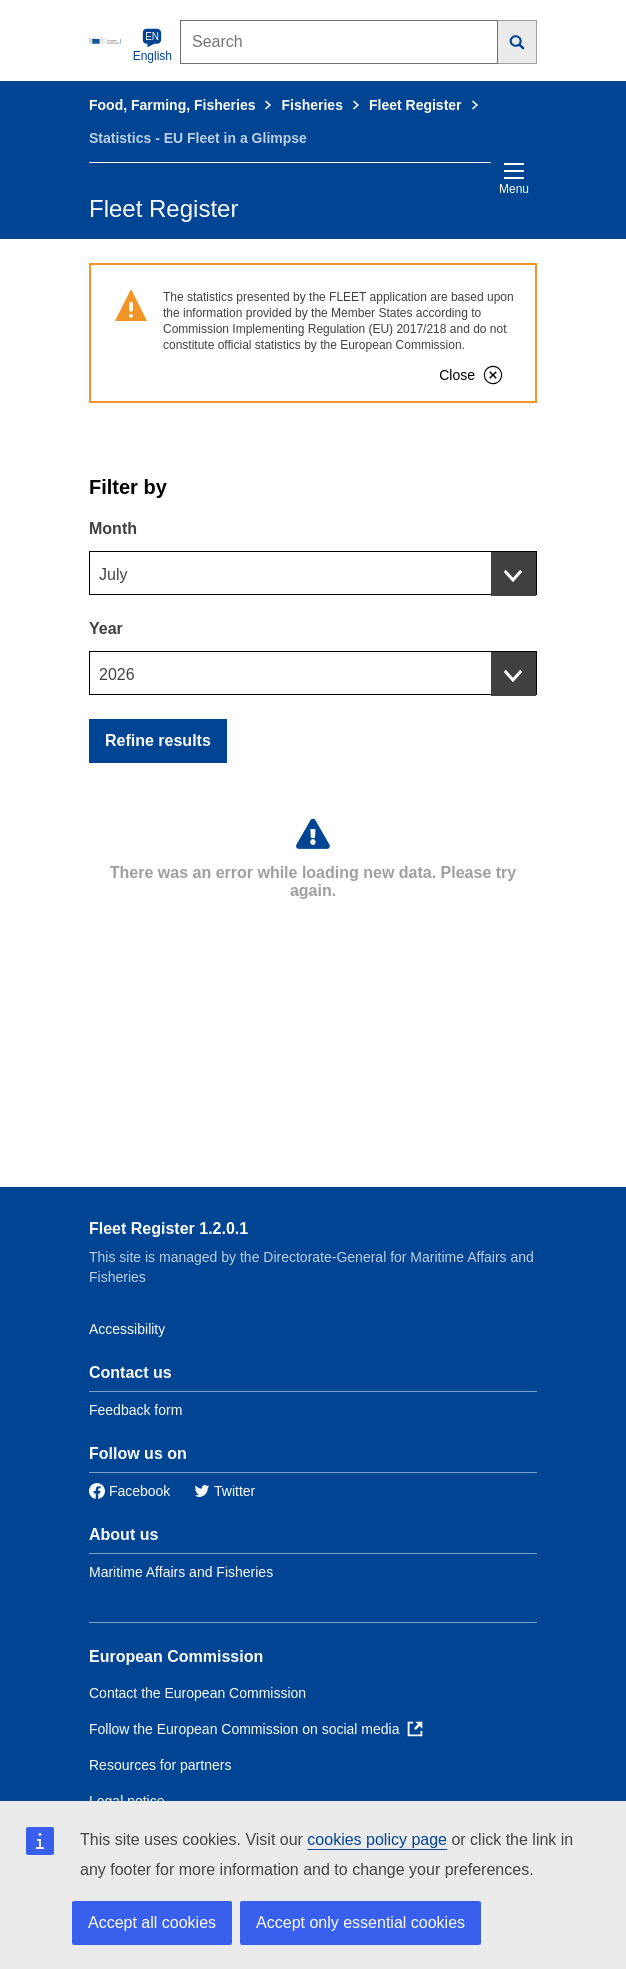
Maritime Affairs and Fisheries (181, 1572)
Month (113, 528)
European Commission (176, 1656)
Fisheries (311, 105)
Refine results (158, 740)
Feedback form (135, 1410)
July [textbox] (113, 574)
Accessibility (127, 1329)
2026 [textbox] (117, 674)
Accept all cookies (152, 1922)
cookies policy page (377, 1839)
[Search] (517, 42)
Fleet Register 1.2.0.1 (168, 1228)
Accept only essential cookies (360, 1922)
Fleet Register (415, 105)
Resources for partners (160, 1765)
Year (106, 628)
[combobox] (313, 573)
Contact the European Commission (197, 1693)
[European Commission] (107, 40)
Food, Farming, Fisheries (172, 105)
